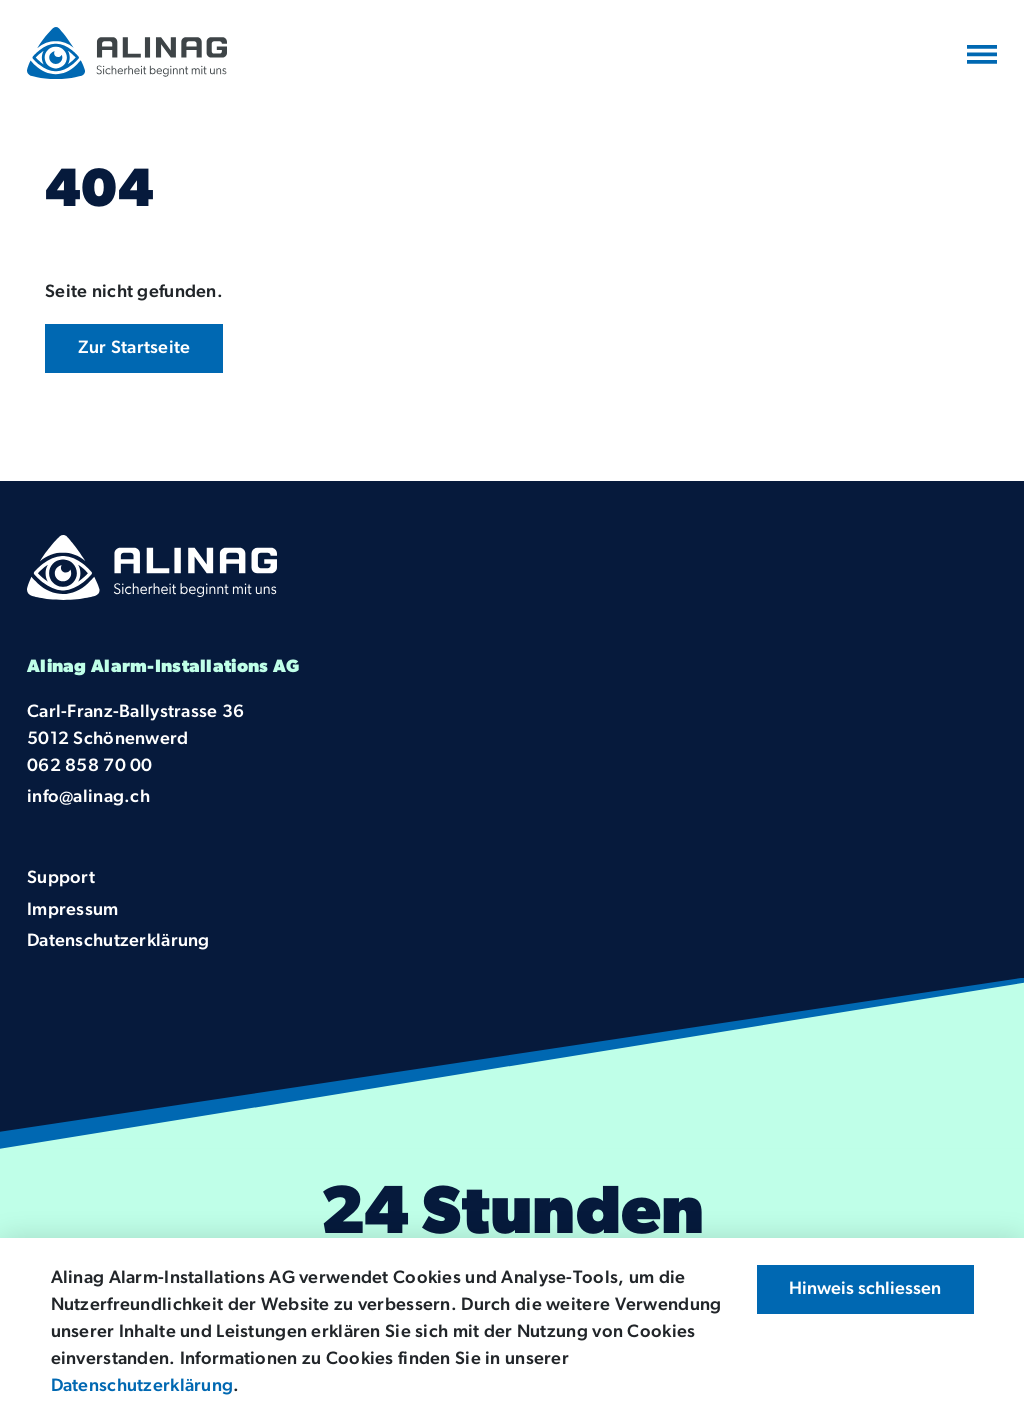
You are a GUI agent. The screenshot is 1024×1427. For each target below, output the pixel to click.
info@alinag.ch (88, 797)
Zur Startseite (134, 348)
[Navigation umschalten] (982, 55)
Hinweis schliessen (865, 1289)
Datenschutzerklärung (142, 1386)
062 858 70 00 (90, 766)
